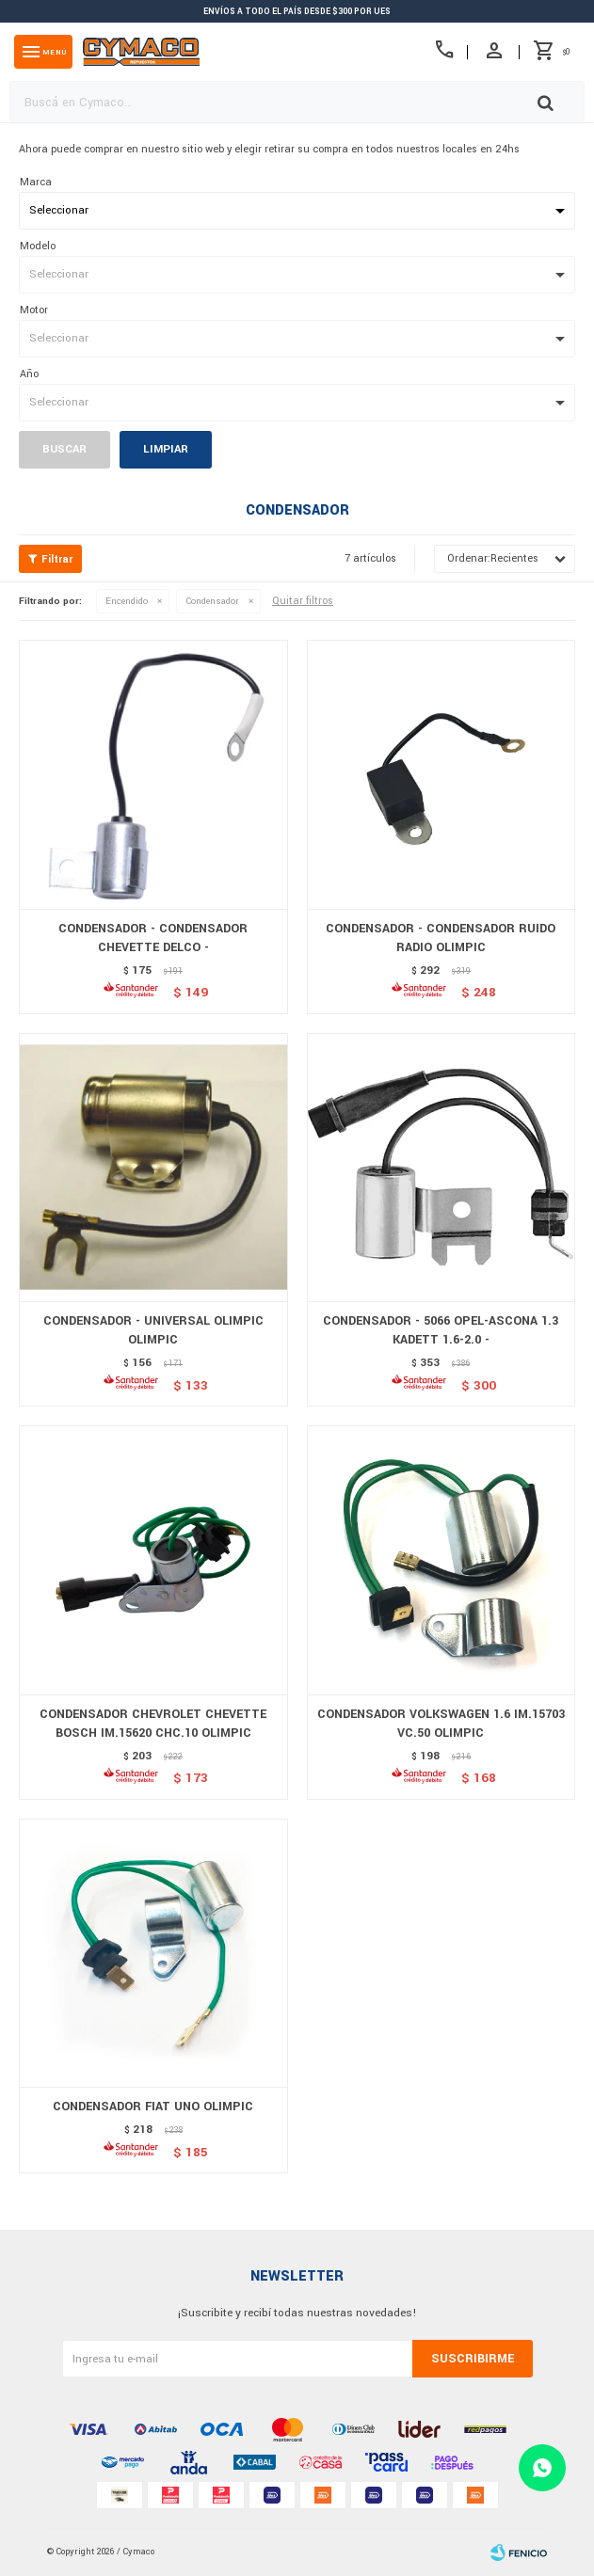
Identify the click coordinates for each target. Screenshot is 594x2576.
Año (29, 374)
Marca (36, 182)
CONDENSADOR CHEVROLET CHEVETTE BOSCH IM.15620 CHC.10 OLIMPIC (153, 1723)
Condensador (212, 601)
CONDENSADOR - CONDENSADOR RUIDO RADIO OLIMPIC (440, 938)
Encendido (126, 601)
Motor (34, 310)
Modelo (38, 246)
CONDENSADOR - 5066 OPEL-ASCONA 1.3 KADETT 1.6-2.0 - (440, 1330)
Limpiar (165, 449)
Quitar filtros (302, 601)
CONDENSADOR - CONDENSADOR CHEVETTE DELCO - (153, 938)
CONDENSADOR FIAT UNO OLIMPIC (153, 2106)
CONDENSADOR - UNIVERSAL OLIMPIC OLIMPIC (153, 1330)
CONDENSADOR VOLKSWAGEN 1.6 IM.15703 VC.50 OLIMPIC (441, 1723)
